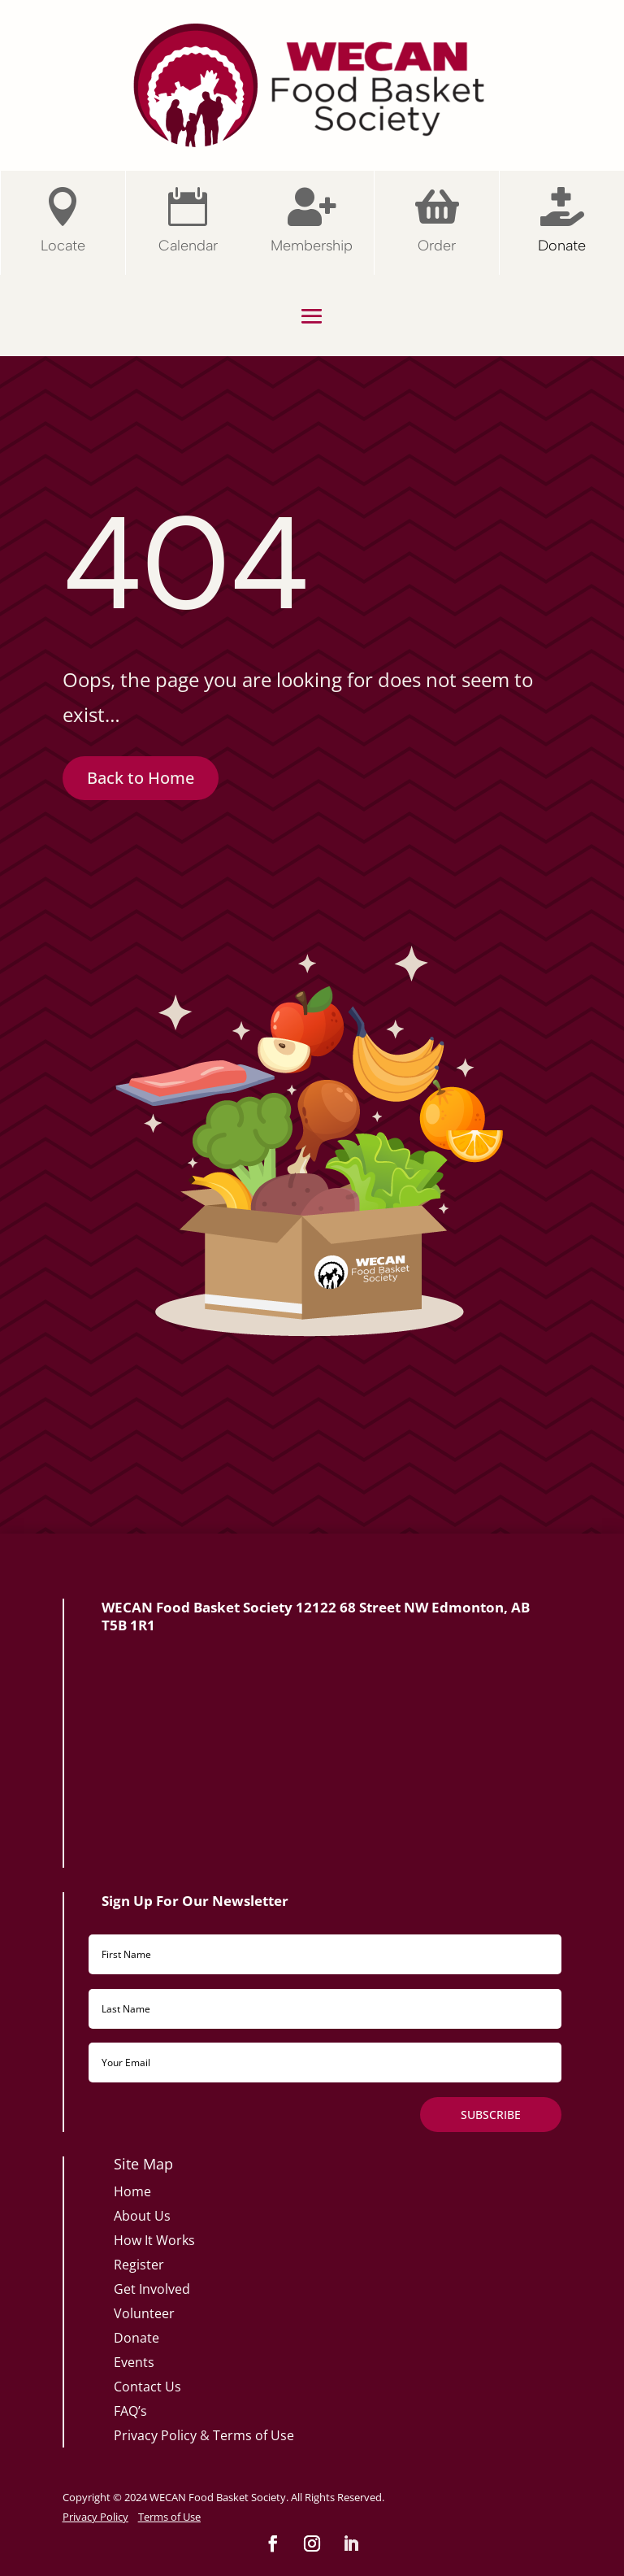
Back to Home (140, 778)
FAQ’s (130, 2411)
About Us (142, 2216)
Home (132, 2191)
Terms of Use (253, 2435)
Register (139, 2265)
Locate (63, 246)
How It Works (154, 2240)
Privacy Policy (155, 2435)
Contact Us (147, 2386)
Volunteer (144, 2313)
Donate (562, 246)
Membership (312, 246)
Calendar (188, 246)
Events (134, 2362)
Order (437, 246)
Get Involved (152, 2289)
